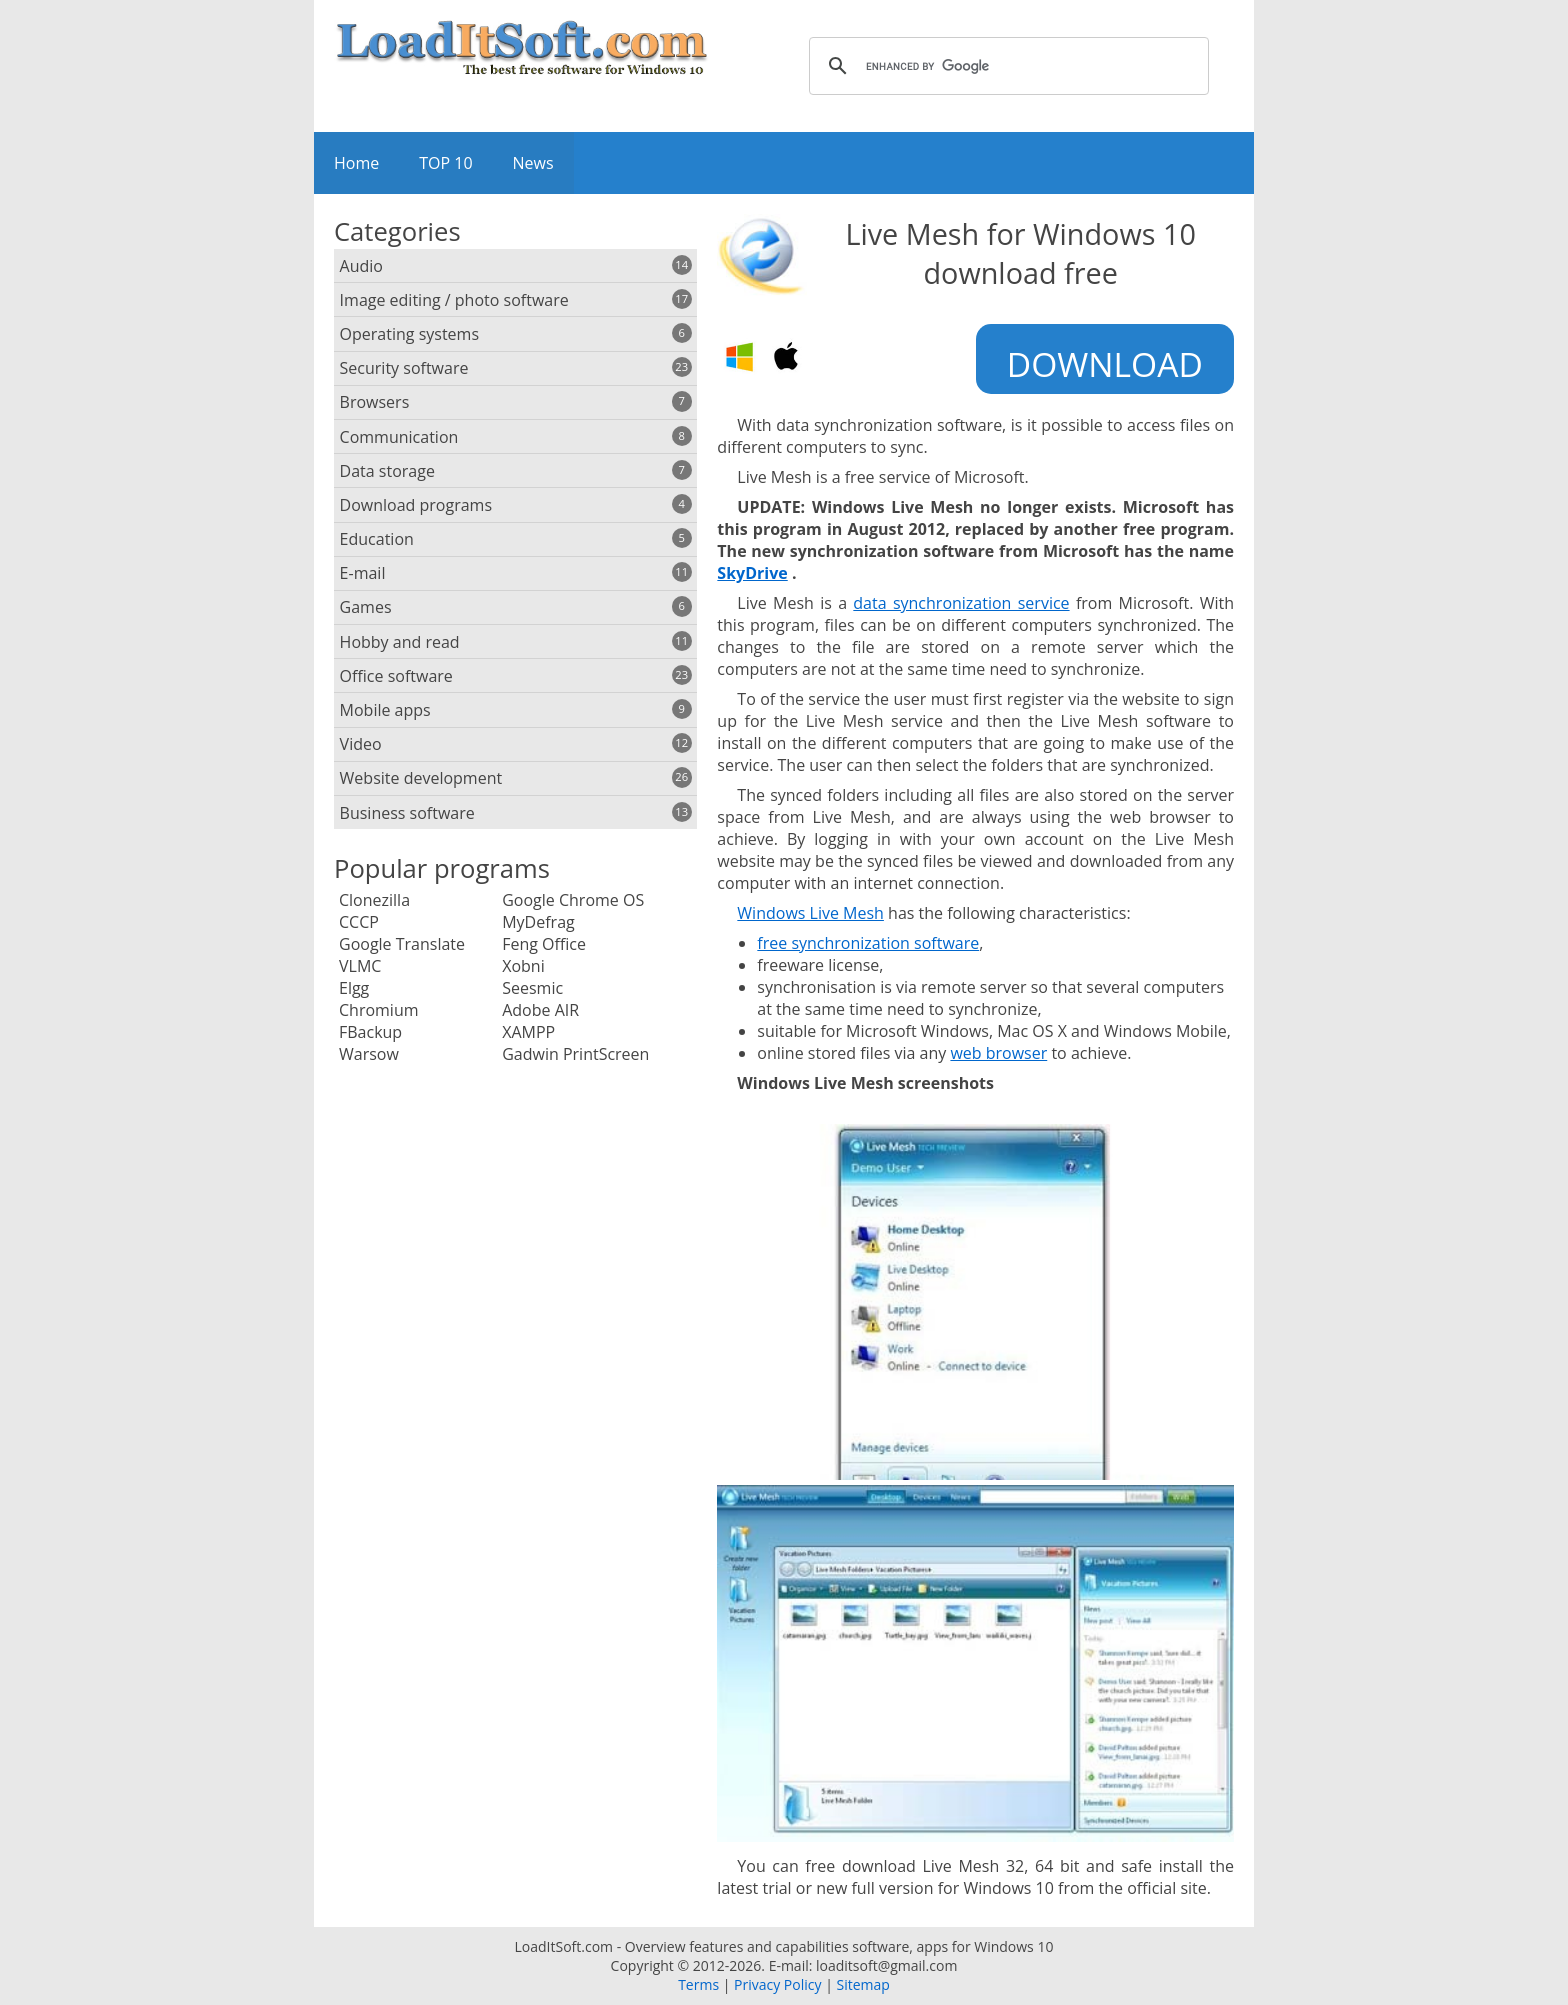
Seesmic (532, 988)
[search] (1006, 66)
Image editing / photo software (516, 300)
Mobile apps (516, 710)
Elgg (354, 988)
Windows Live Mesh (810, 913)
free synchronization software (868, 943)
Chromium (379, 1010)
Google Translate (402, 944)
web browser (998, 1053)
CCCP (359, 922)
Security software (516, 368)
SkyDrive (752, 573)
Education (516, 539)
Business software (516, 813)
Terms (698, 1984)
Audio (516, 266)
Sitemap (862, 1984)
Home (356, 163)
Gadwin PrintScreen (575, 1054)
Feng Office (544, 944)
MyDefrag (538, 922)
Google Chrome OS (573, 900)
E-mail (516, 573)
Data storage (516, 471)
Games (516, 607)
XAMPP (528, 1032)
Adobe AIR (540, 1010)
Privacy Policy (777, 1984)
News (533, 163)
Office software (516, 676)
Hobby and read (516, 642)
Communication (516, 437)
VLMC (360, 966)
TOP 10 (445, 163)
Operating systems (516, 334)
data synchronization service (961, 603)
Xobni (523, 966)
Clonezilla (374, 900)
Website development (516, 778)
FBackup (370, 1032)
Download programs (516, 505)
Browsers (516, 402)
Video (516, 744)
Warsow (369, 1054)
